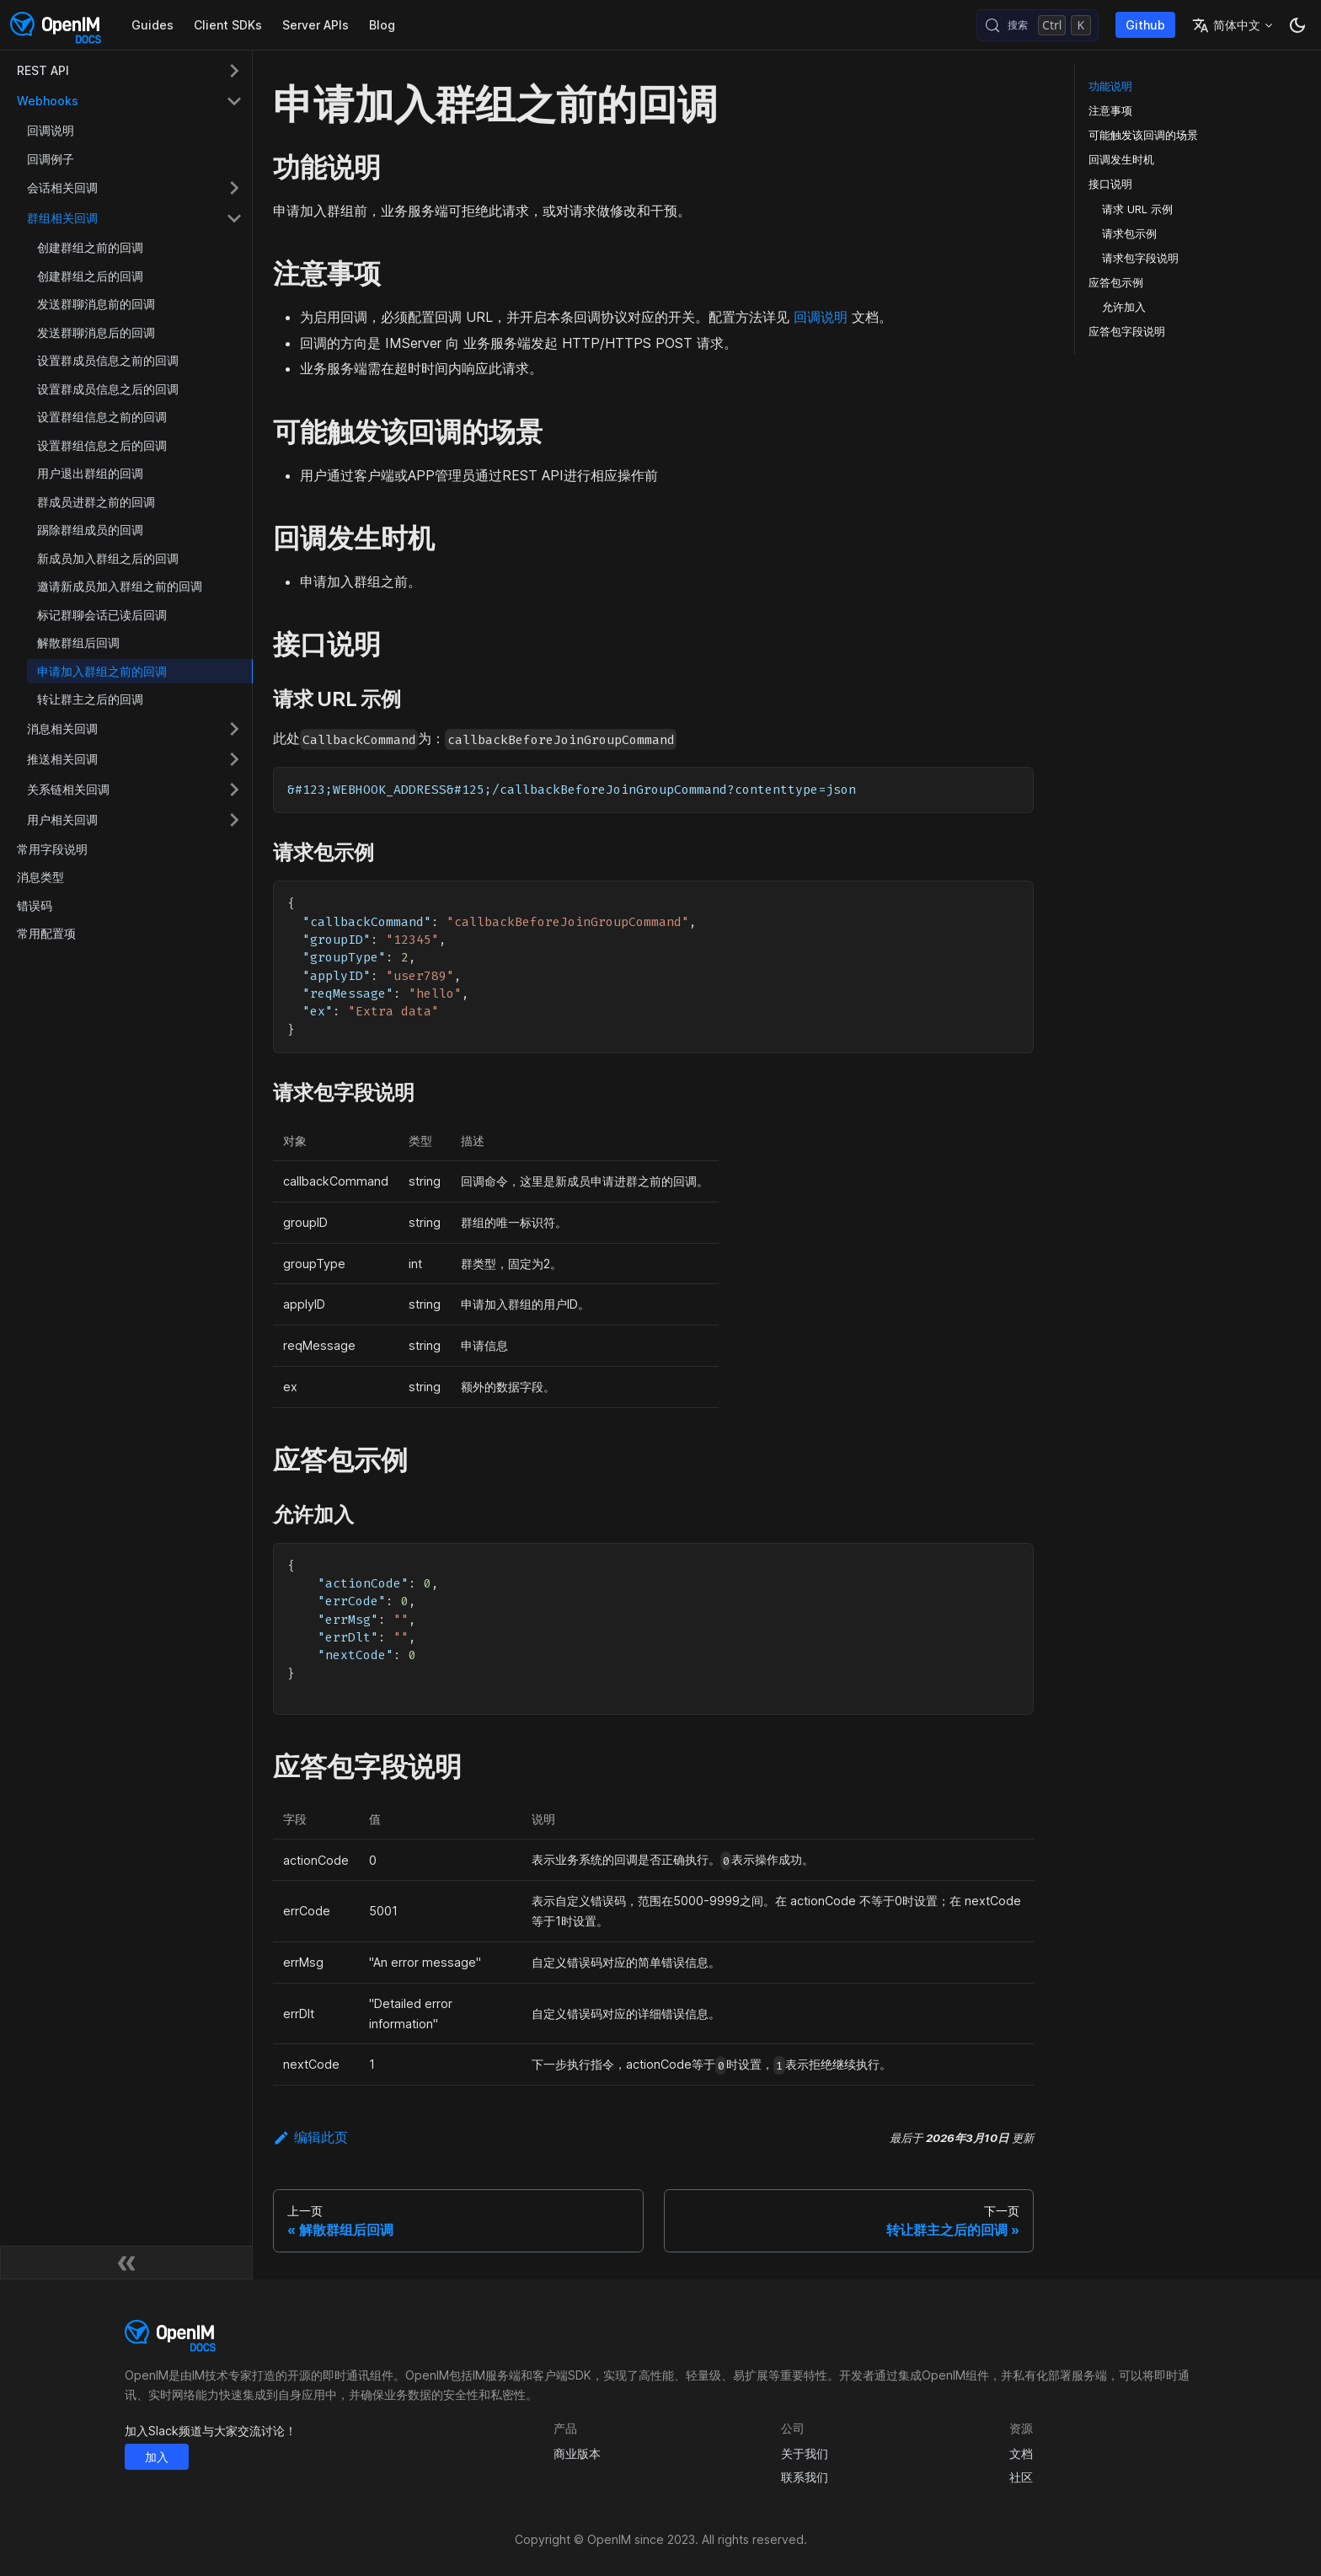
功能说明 (1110, 86)
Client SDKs (228, 25)
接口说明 (1110, 184)
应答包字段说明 (1126, 331)
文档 (1021, 2453)
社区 (1021, 2477)
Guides (152, 25)
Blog (382, 25)
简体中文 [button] (1226, 25)
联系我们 (804, 2477)
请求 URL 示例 (1137, 209)
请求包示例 (1129, 234)
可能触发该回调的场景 (1143, 135)
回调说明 (821, 316)
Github (1145, 25)
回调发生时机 (1121, 159)
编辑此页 (310, 2137)
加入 (156, 2457)
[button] (130, 70)
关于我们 (804, 2453)
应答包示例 (1115, 282)
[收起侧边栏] (126, 2262)
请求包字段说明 (1140, 258)
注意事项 (1110, 110)
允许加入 (1124, 307)
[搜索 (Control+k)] (1037, 25)
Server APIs (315, 25)
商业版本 (577, 2453)
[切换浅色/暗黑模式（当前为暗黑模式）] (1297, 25)
